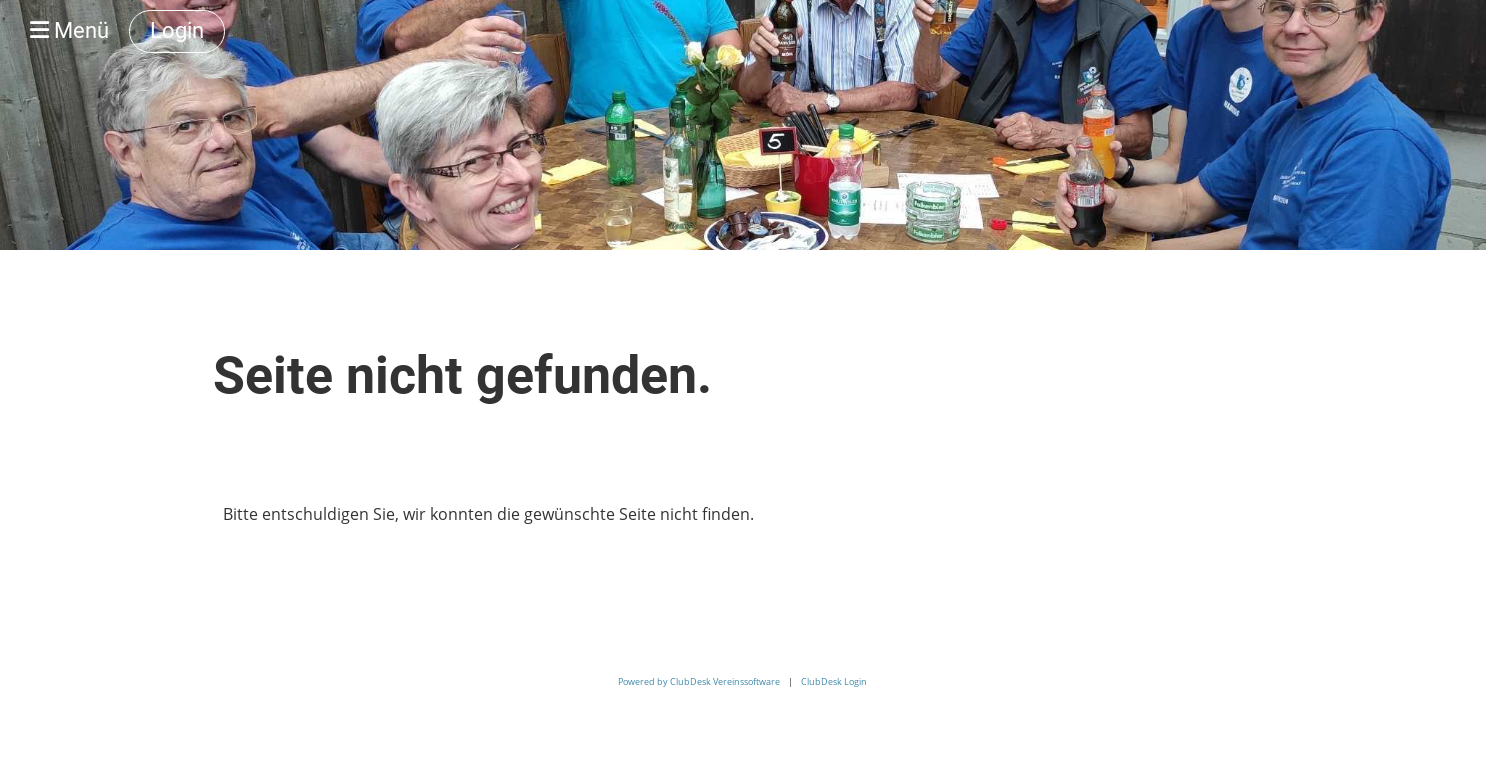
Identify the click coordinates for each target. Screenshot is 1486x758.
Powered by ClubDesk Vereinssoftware (699, 681)
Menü (69, 30)
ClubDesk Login (834, 681)
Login (177, 30)
